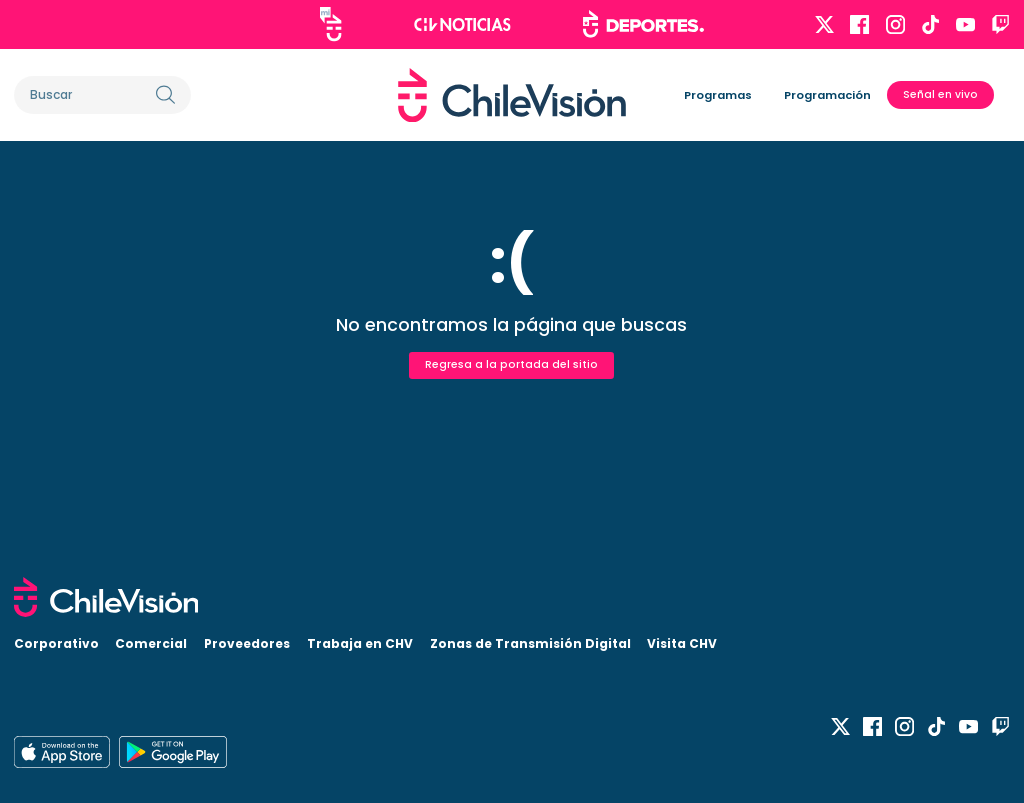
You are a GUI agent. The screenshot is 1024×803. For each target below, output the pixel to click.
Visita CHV (682, 643)
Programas (718, 95)
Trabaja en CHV (360, 643)
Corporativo (56, 643)
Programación (827, 95)
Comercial (151, 643)
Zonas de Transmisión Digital (530, 643)
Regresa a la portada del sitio (511, 364)
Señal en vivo (940, 94)
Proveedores (247, 643)
